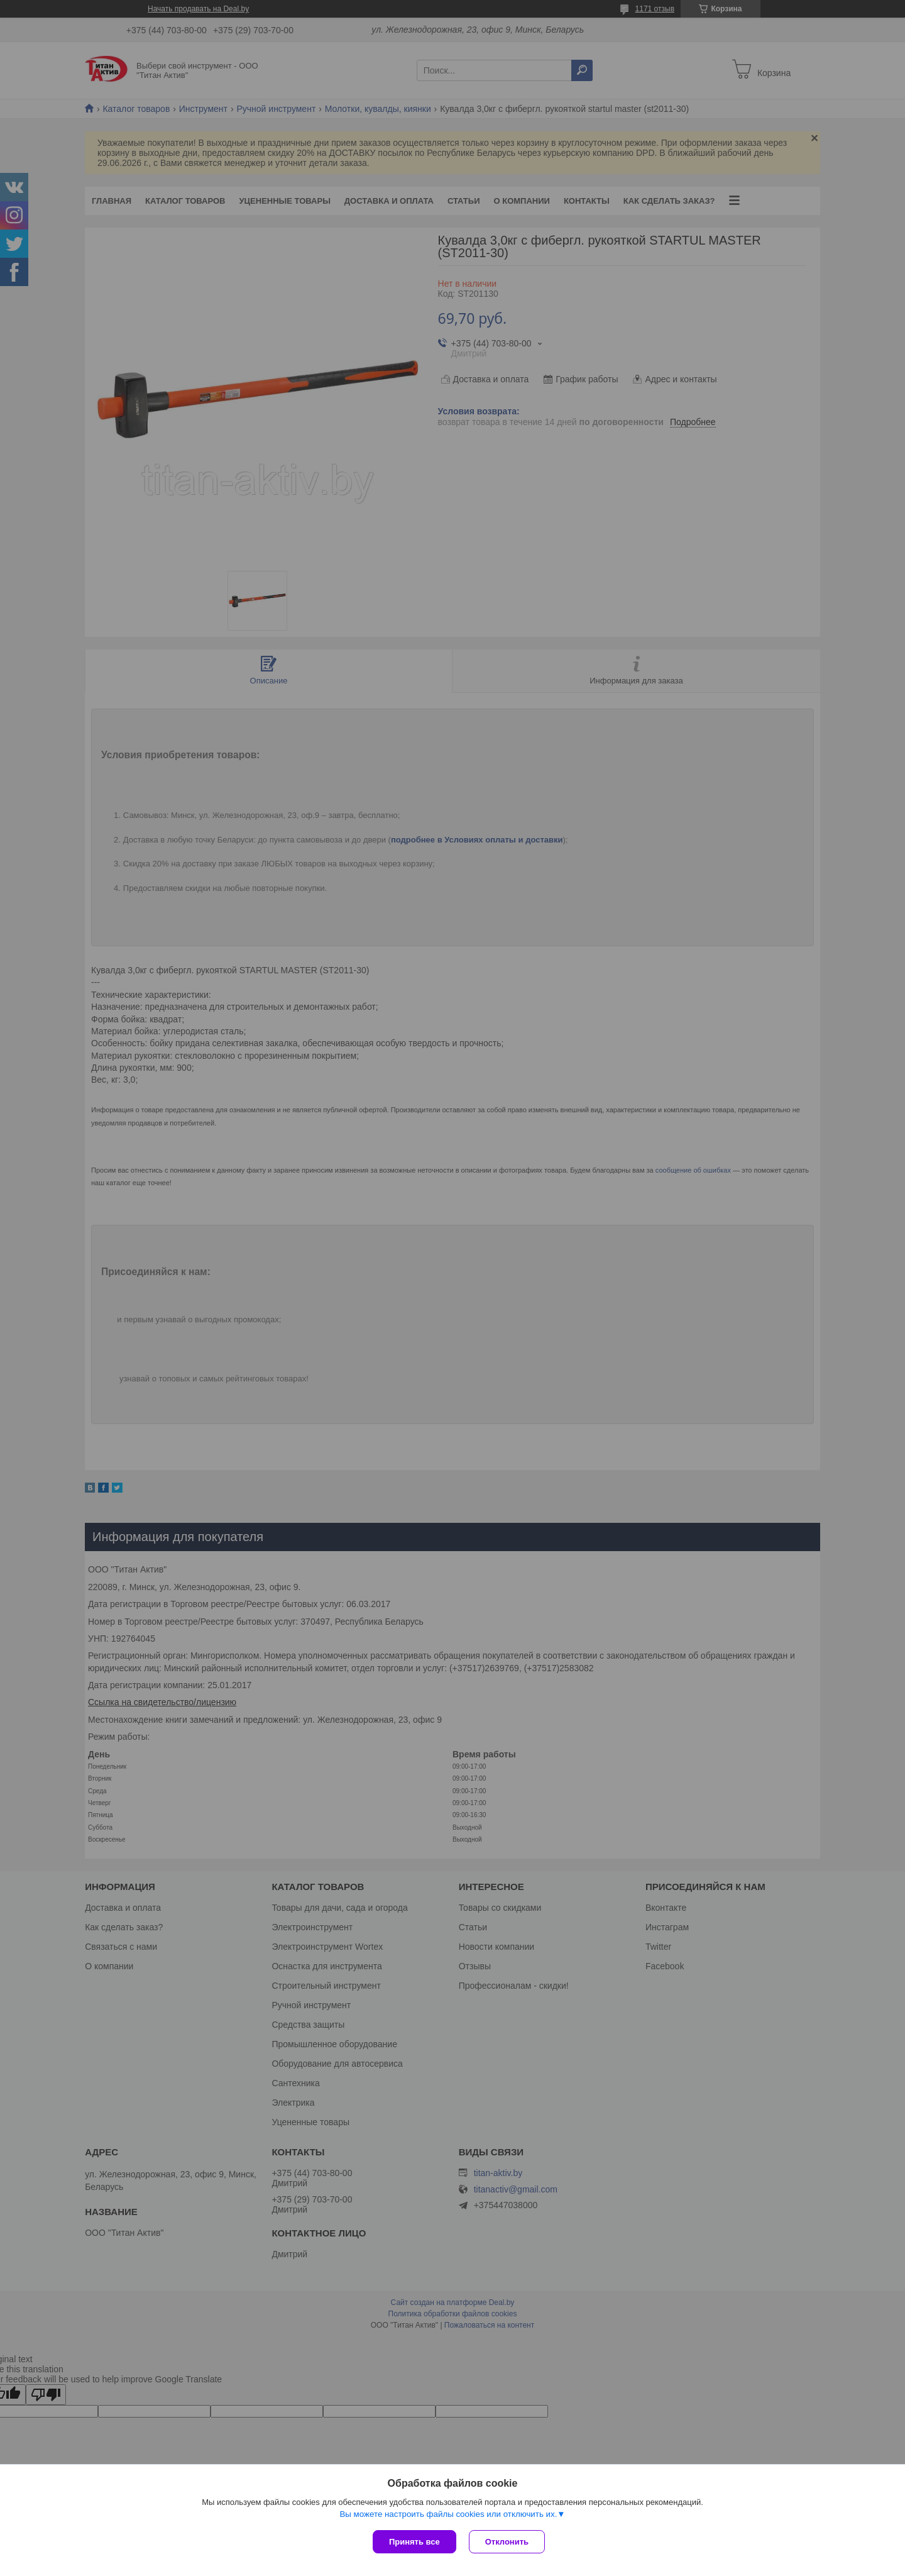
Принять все (414, 2541)
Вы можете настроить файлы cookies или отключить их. (448, 2514)
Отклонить (507, 2541)
